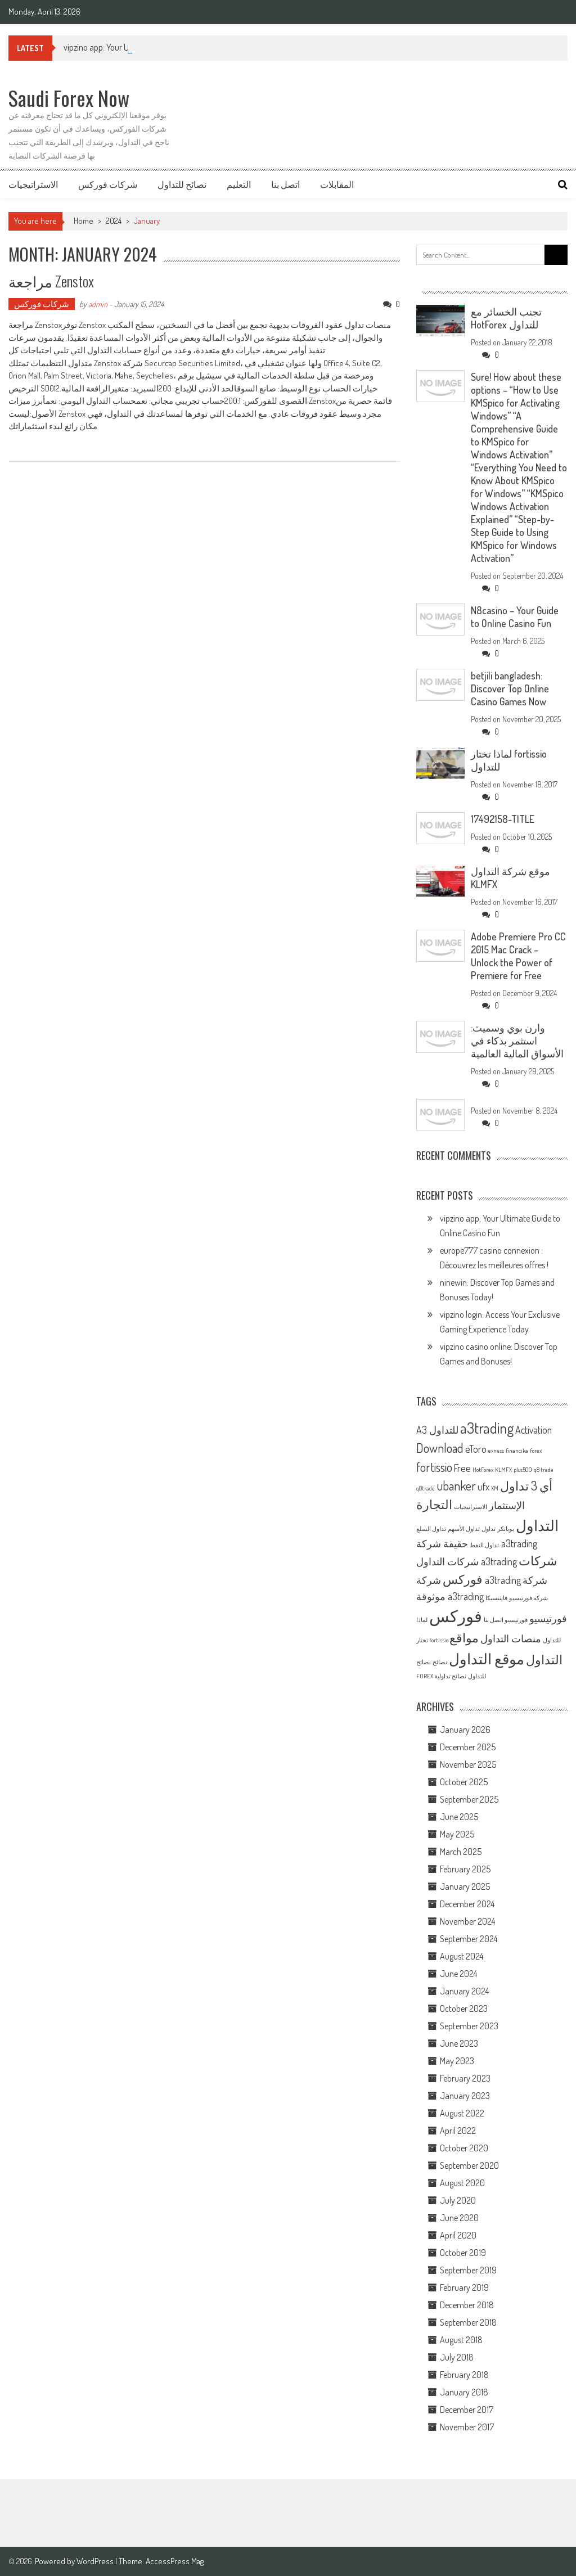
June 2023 (459, 2043)
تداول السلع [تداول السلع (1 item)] (431, 1529)
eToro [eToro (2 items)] (476, 1449)
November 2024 (467, 1921)
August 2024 (461, 1956)
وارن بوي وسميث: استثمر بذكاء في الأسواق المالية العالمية (517, 1040)
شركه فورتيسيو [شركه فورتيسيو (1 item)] (528, 1598)
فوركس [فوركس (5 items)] (455, 1615)
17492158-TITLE (502, 819)
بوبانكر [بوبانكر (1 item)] (505, 1529)
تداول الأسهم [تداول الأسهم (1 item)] (464, 1529)
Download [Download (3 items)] (440, 1448)
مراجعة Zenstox (51, 281)
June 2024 (458, 1973)
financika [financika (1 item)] (517, 1450)
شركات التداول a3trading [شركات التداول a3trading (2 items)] (466, 1561)
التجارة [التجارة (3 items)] (434, 1504)
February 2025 (465, 1869)
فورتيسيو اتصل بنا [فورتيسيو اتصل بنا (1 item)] (506, 1620)
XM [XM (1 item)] (494, 1488)
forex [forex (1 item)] (536, 1450)
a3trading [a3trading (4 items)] (487, 1427)
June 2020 (459, 2217)
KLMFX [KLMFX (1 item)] (503, 1470)
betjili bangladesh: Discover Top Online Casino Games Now (510, 688)
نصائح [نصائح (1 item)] (440, 1662)
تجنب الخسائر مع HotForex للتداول (506, 318)
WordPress (95, 2561)
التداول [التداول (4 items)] (537, 1525)
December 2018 (467, 2305)
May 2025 (457, 1834)
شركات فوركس (107, 184)
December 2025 (468, 1747)
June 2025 (459, 1816)
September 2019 (468, 2270)
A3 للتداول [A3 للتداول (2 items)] (437, 1430)
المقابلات (337, 184)
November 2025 (468, 1764)
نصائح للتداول (182, 184)
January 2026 (465, 1729)
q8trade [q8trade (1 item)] (425, 1488)
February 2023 (465, 2078)
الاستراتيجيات (33, 184)
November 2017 (467, 2427)
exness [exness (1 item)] (496, 1450)
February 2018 (464, 2374)
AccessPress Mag (175, 2561)
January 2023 (465, 2095)
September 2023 (469, 2026)
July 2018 (457, 2357)
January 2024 (464, 1991)
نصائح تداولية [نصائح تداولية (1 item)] (450, 1676)
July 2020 (458, 2200)
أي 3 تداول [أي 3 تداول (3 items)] (526, 1485)
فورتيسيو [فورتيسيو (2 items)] (548, 1618)
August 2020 (462, 2182)
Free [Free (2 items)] (462, 1468)
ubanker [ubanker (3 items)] (456, 1485)
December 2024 (467, 1904)
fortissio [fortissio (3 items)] (434, 1467)
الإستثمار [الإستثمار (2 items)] (507, 1505)
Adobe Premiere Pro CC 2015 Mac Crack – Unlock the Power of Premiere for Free (518, 955)
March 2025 (461, 1851)
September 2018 (468, 2322)
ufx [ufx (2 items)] (483, 1486)
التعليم (239, 184)
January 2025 (465, 1886)
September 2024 (468, 1938)
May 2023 (457, 2060)
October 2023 (464, 2008)
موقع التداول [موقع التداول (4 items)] (486, 1658)
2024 (114, 220)
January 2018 (464, 2392)
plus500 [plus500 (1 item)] (523, 1470)
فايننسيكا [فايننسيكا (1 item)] (496, 1598)
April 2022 (458, 2130)
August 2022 (462, 2113)
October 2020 (464, 2148)
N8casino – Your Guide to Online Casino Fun (515, 616)
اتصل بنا (285, 184)
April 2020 (458, 2235)
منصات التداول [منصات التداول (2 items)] (510, 1638)
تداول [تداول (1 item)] (489, 1529)
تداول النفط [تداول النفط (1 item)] (484, 1545)
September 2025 (469, 1799)
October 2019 (463, 2252)
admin (97, 304)
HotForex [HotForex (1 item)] (482, 1470)
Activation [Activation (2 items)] (533, 1430)
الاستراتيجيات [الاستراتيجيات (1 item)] (470, 1507)
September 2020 (469, 2165)
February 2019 (464, 2287)
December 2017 (466, 2409)
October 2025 (464, 1781)
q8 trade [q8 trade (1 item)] (544, 1470)
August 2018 (461, 2339)
